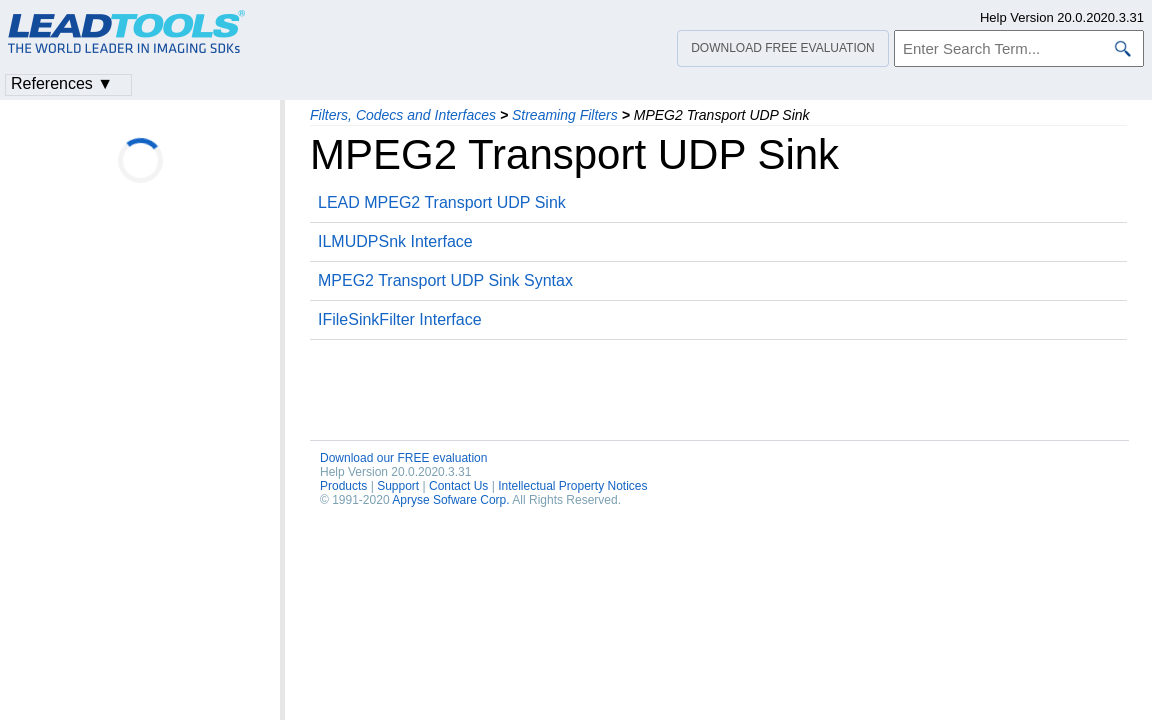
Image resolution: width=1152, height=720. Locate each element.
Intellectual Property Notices (572, 486)
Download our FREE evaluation (403, 458)
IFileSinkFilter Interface (400, 319)
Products (343, 486)
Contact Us (458, 486)
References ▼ (62, 83)
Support (398, 486)
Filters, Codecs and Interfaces (403, 115)
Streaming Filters (565, 115)
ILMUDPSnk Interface (395, 241)
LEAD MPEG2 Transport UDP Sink (442, 202)
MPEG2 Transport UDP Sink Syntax (445, 280)
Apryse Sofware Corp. (450, 500)
